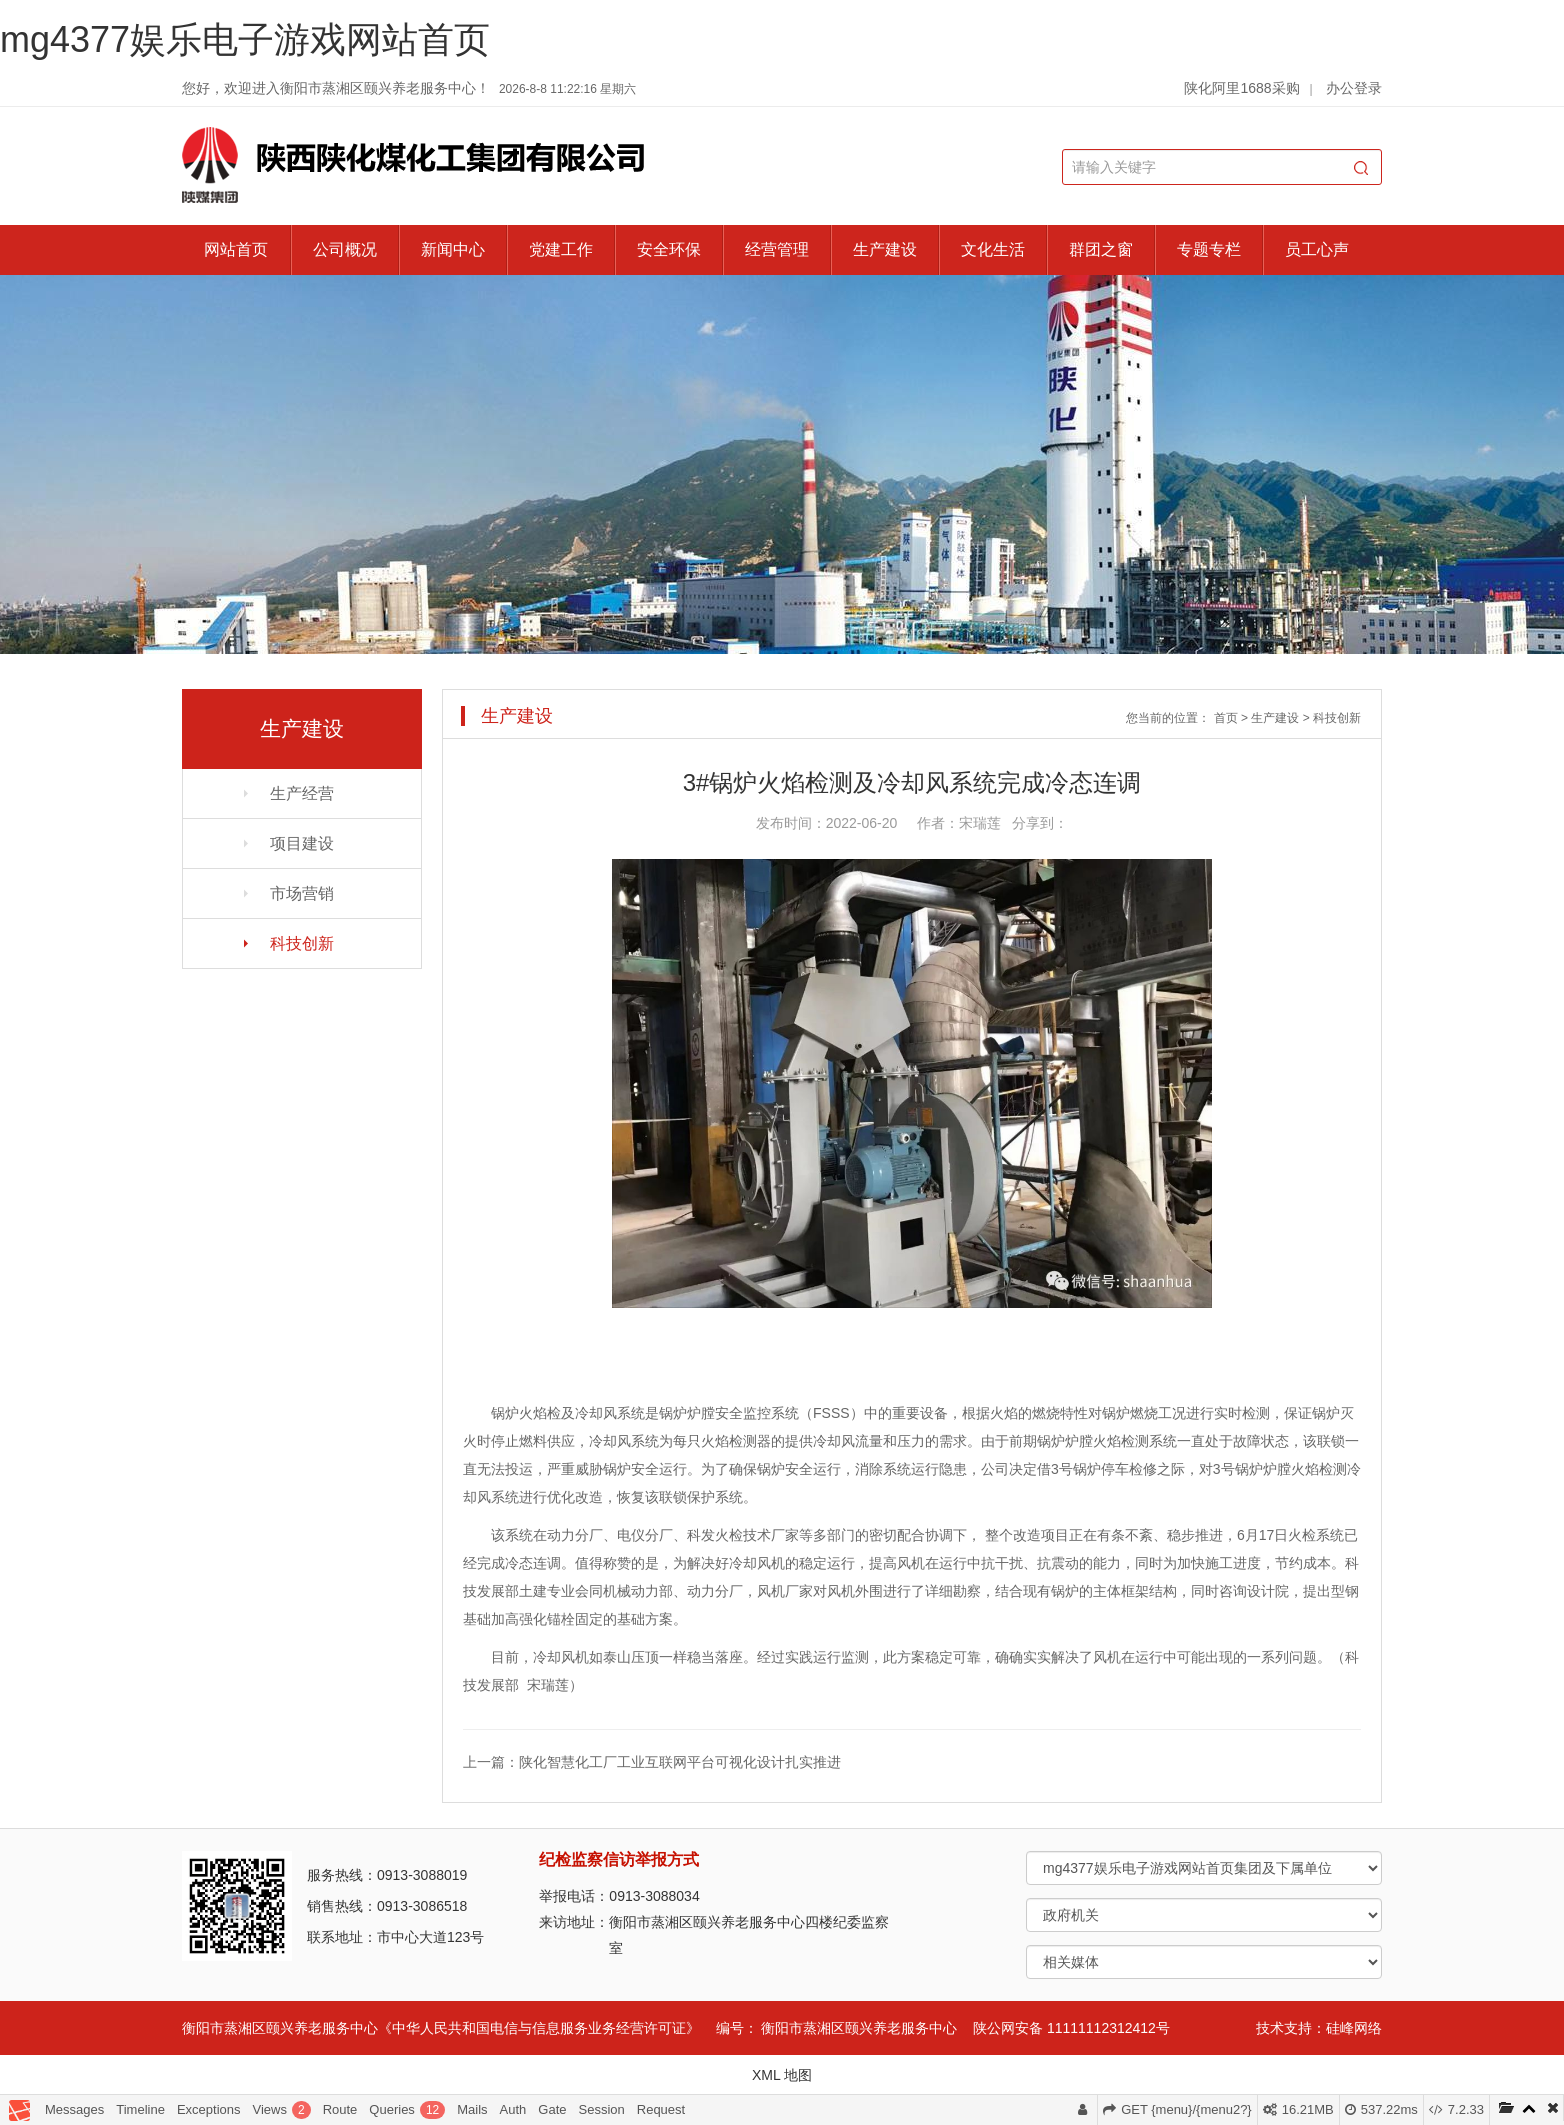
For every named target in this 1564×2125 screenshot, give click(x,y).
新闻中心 (453, 249)
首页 (1226, 718)
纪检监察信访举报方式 (619, 1859)
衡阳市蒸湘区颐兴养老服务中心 (859, 2028)
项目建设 (302, 843)
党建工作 (561, 249)
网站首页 (236, 249)
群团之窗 (1101, 249)
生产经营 (302, 793)
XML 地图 (782, 2075)
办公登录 (1354, 88)
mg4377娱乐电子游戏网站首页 (245, 39)
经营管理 (777, 249)
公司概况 (345, 249)
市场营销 (302, 893)
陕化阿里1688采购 (1241, 88)
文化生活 (993, 249)
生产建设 (885, 249)
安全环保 (669, 249)
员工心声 (1317, 249)
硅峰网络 (1354, 2028)
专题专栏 (1209, 249)
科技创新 (302, 943)
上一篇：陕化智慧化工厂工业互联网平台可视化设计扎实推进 (652, 1762)
